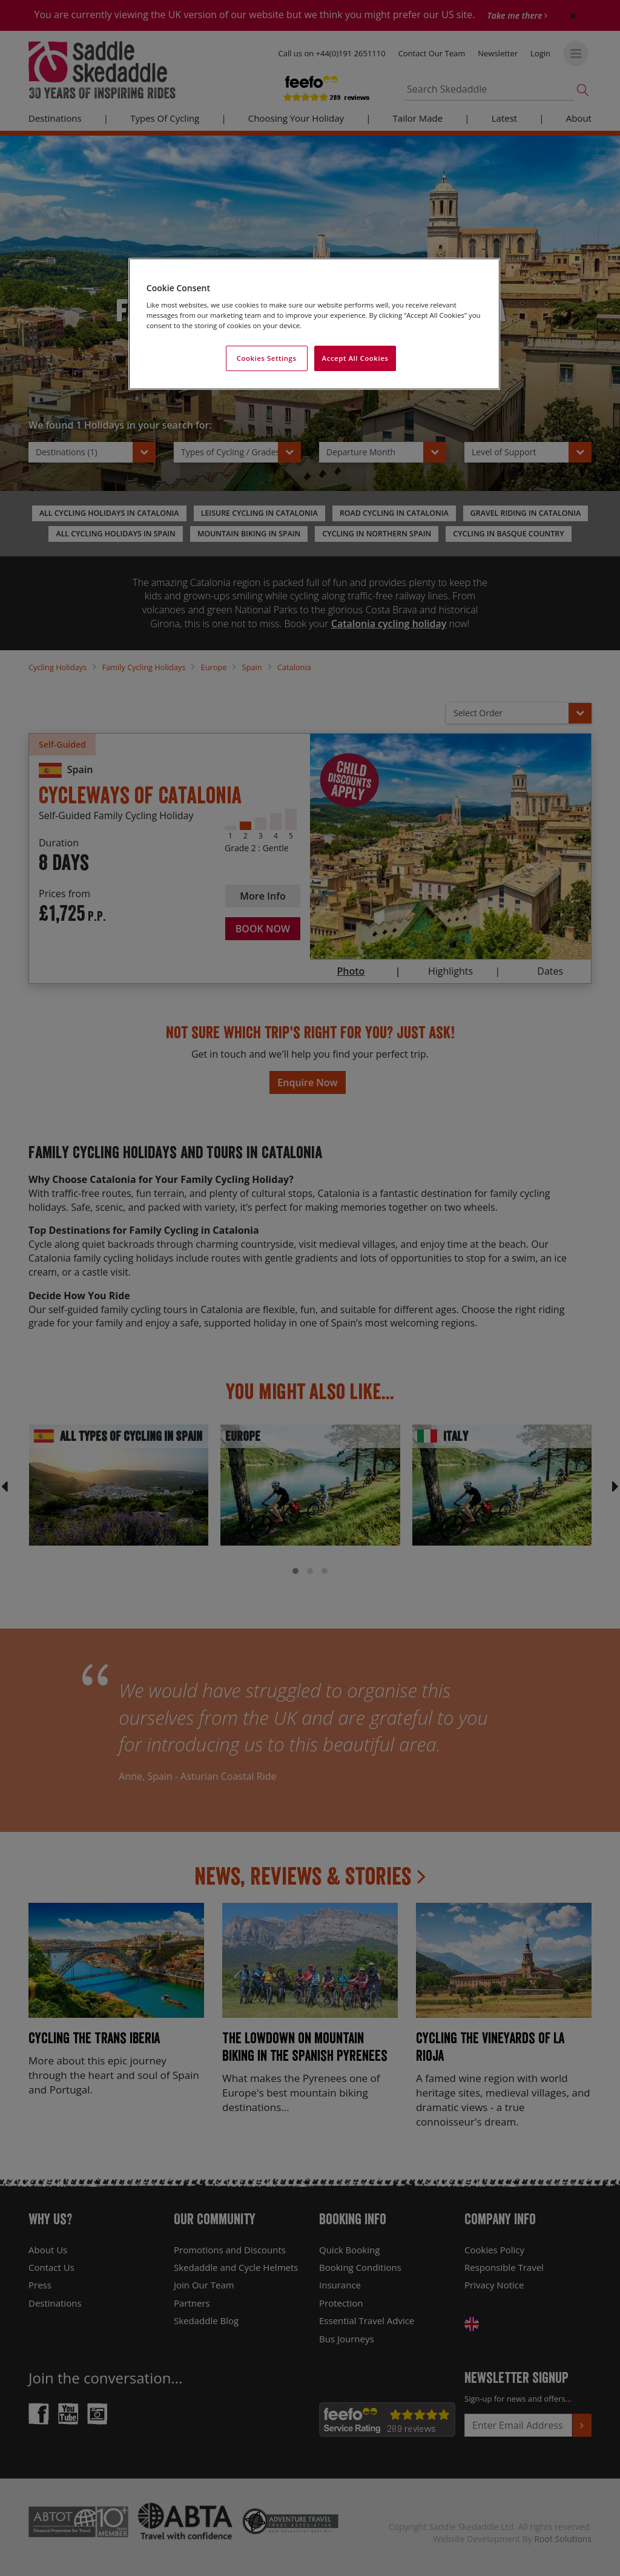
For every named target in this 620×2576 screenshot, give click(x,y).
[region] (314, 324)
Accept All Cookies (355, 358)
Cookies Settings (267, 358)
